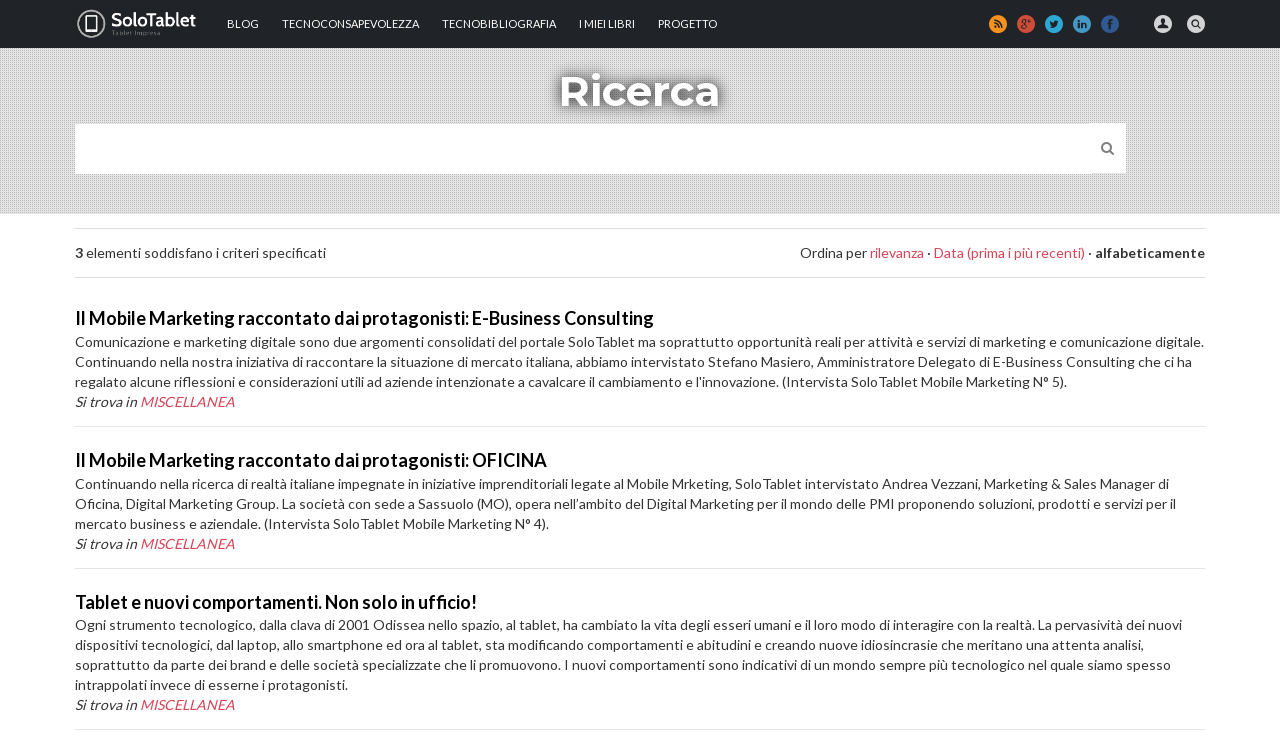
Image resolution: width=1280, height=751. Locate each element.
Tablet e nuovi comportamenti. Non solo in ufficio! (276, 602)
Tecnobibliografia (499, 23)
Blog (243, 23)
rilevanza (897, 252)
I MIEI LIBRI (607, 23)
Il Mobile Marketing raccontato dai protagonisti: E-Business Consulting (364, 318)
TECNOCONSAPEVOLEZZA (350, 23)
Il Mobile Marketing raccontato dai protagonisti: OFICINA (311, 460)
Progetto (687, 23)
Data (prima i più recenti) (1009, 252)
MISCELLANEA (187, 401)
